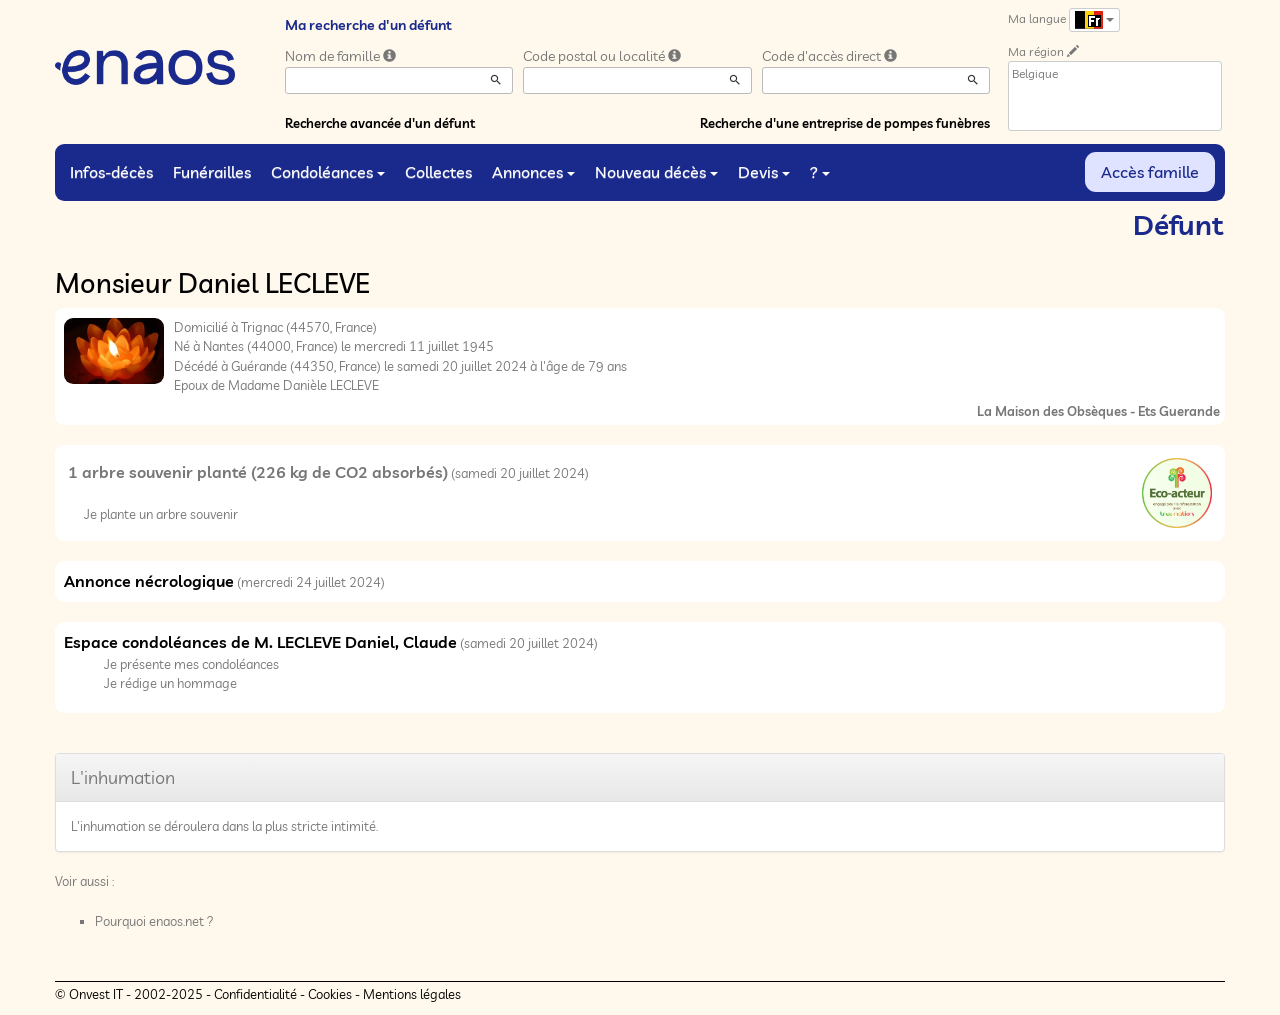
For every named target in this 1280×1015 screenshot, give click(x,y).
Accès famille (1150, 172)
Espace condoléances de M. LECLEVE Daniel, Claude (260, 642)
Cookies (330, 994)
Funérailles (212, 172)
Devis (764, 172)
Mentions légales (412, 994)
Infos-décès (111, 172)
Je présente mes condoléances (191, 664)
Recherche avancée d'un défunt (380, 123)
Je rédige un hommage (170, 683)
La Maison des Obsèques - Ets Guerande (1098, 411)
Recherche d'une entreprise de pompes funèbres (845, 123)
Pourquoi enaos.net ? (154, 921)
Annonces (533, 172)
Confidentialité (255, 994)
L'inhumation (123, 777)
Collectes (438, 172)
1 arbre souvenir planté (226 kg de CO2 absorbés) (258, 472)
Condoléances (328, 172)
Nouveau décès (656, 172)
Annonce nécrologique (149, 581)
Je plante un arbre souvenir (161, 514)
